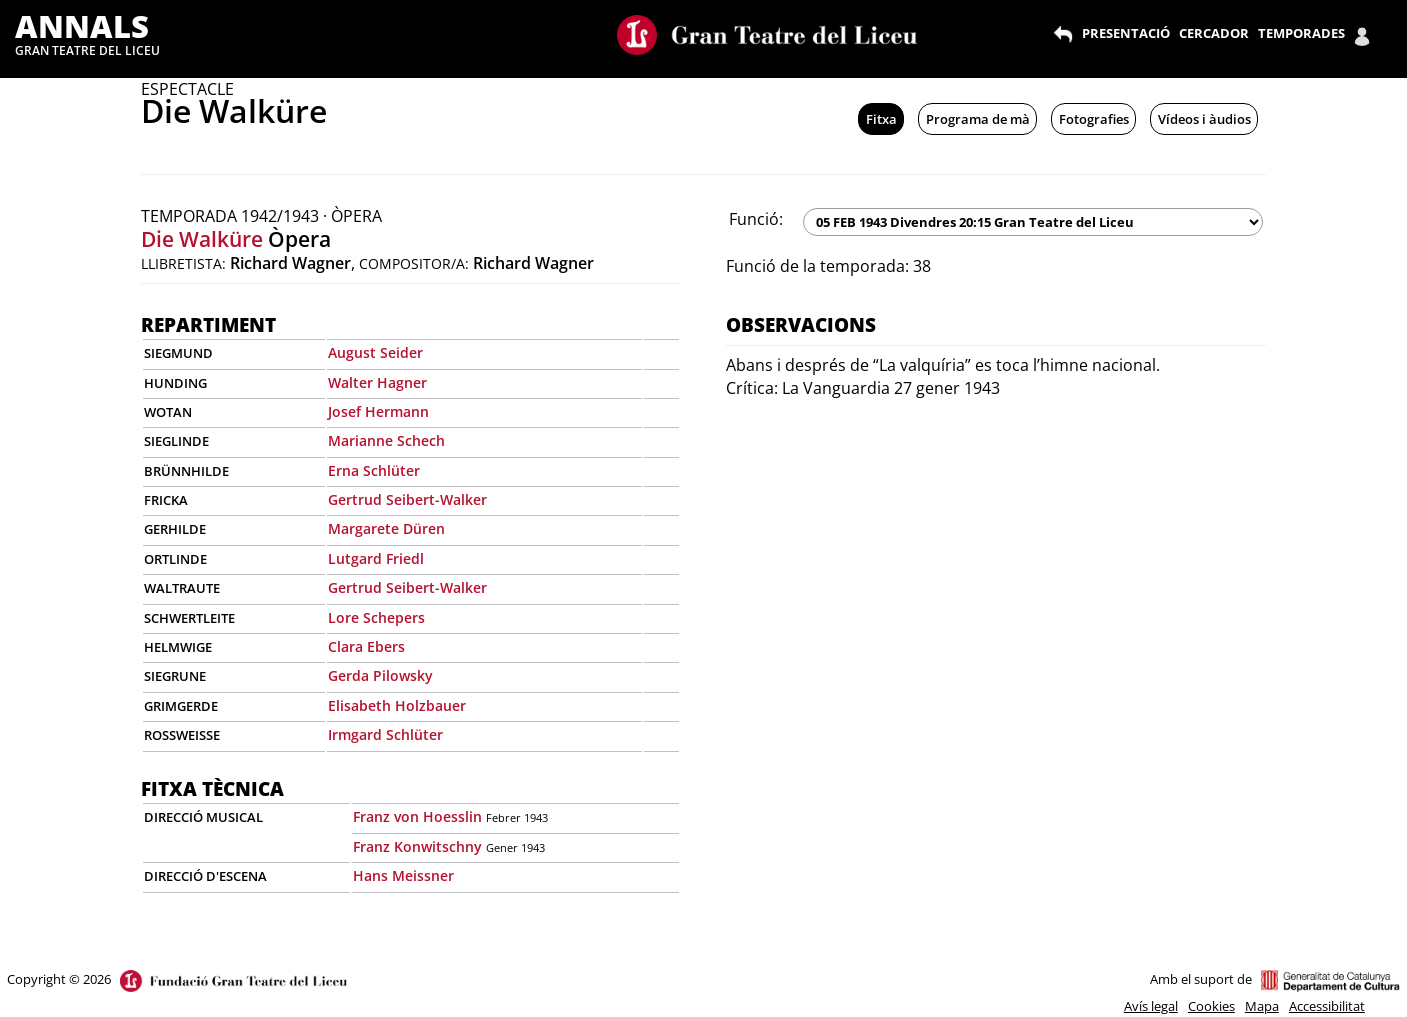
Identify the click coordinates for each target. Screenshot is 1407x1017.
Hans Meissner (403, 875)
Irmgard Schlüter (385, 734)
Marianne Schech (386, 440)
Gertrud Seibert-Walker (407, 499)
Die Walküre (202, 239)
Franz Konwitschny (417, 846)
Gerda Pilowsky (380, 675)
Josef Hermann (378, 411)
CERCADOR (1214, 33)
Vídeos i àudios (1204, 119)
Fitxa (881, 119)
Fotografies (1094, 119)
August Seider (375, 352)
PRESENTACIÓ (1126, 33)
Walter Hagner (377, 382)
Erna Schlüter (374, 470)
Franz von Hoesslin (417, 816)
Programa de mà (978, 119)
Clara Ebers (366, 646)
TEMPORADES (1301, 33)
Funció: (756, 219)
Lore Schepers (376, 617)
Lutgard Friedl (376, 558)
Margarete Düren (386, 528)
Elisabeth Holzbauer (397, 705)
